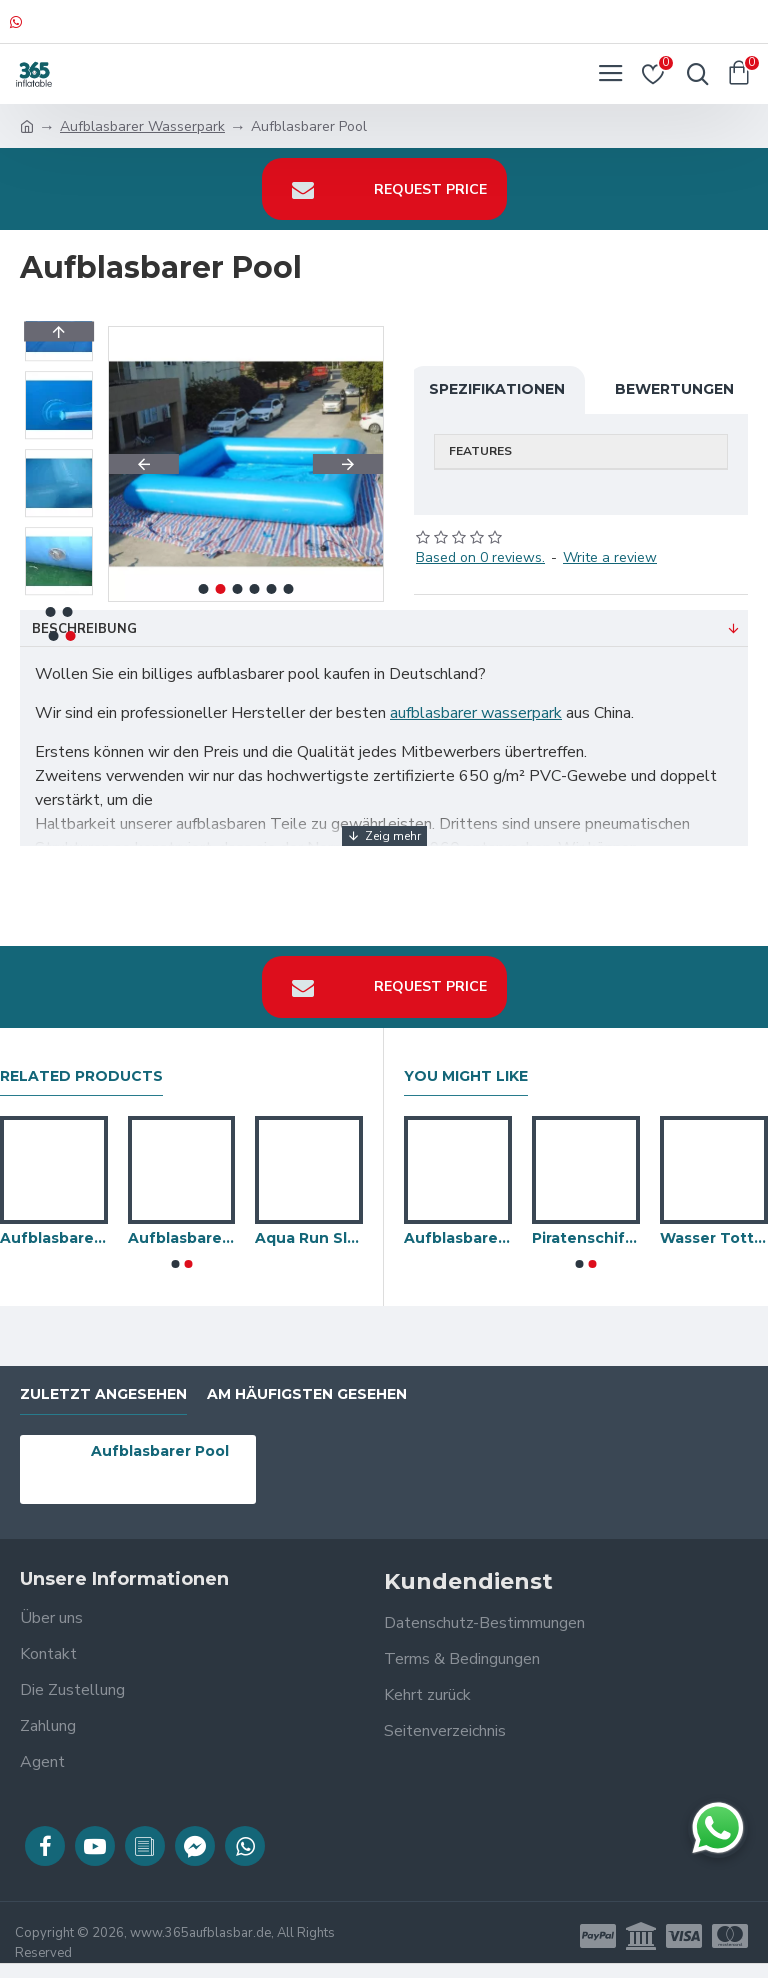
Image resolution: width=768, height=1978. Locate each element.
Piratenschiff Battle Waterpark (586, 1238)
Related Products (81, 1076)
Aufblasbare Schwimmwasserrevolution (458, 1238)
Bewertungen (674, 389)
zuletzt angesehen (103, 1394)
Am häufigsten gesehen (307, 1394)
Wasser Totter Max (714, 1238)
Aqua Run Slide (309, 1238)
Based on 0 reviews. (480, 557)
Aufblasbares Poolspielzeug (182, 1238)
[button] (144, 464)
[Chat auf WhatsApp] (718, 1828)
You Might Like (466, 1076)
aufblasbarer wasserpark (476, 713)
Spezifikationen (497, 389)
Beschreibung (84, 629)
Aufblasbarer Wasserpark (142, 126)
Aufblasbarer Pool (160, 1451)
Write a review (610, 557)
